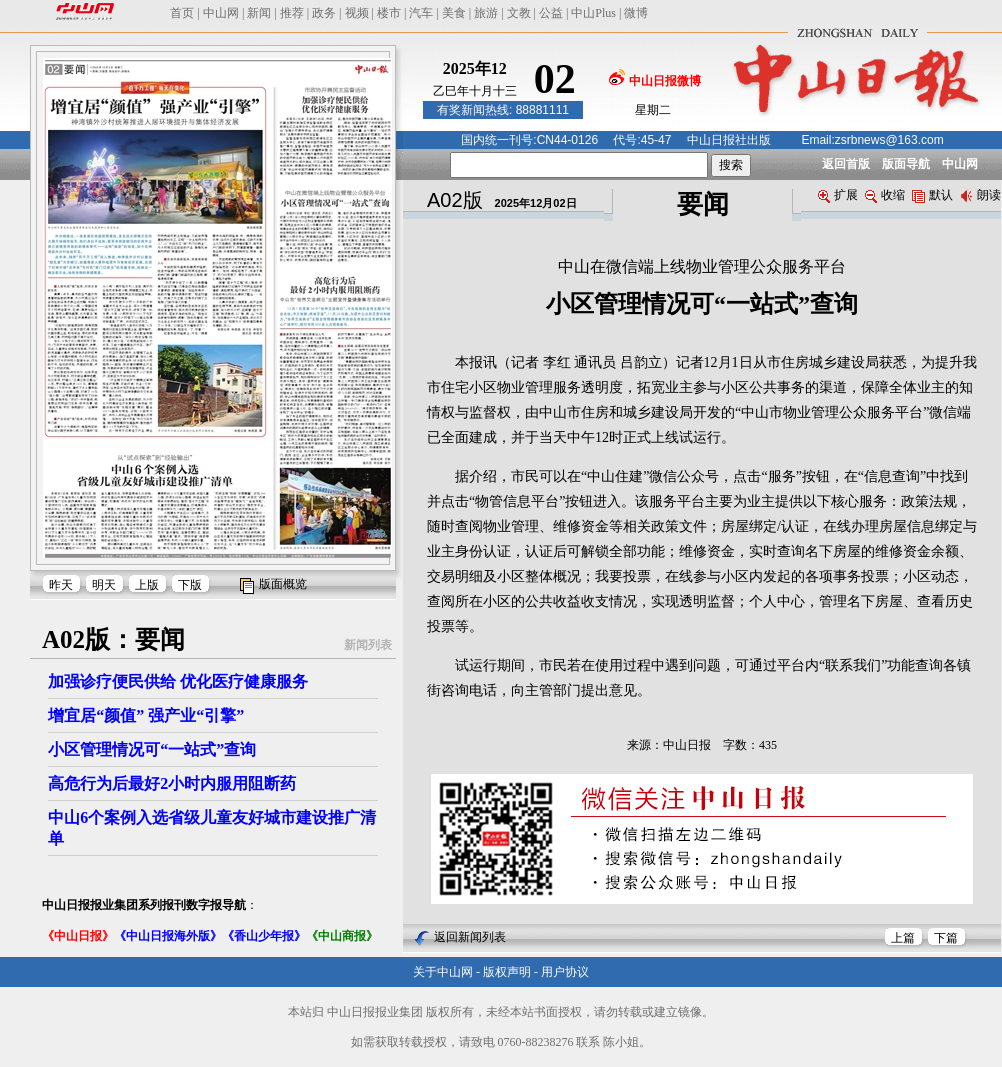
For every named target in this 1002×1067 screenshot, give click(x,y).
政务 (324, 13)
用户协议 (565, 972)
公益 (551, 13)
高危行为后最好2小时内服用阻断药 (172, 783)
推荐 (292, 13)
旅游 (486, 13)
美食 (454, 13)
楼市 (389, 13)
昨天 (61, 585)
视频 (357, 13)
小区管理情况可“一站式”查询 (152, 749)
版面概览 (283, 584)
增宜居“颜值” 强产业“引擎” (146, 715)
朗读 (980, 195)
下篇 (946, 938)
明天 (104, 585)
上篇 (903, 938)
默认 (932, 195)
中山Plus (593, 13)
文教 (519, 13)
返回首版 (846, 164)
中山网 (221, 13)
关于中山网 (443, 972)
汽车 (421, 13)
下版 (190, 585)
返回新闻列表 (470, 937)
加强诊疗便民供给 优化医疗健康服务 (178, 681)
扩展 (838, 195)
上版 (147, 585)
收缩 (885, 195)
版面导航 (906, 164)
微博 (636, 13)
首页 (182, 13)
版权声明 (507, 972)
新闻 (259, 13)
